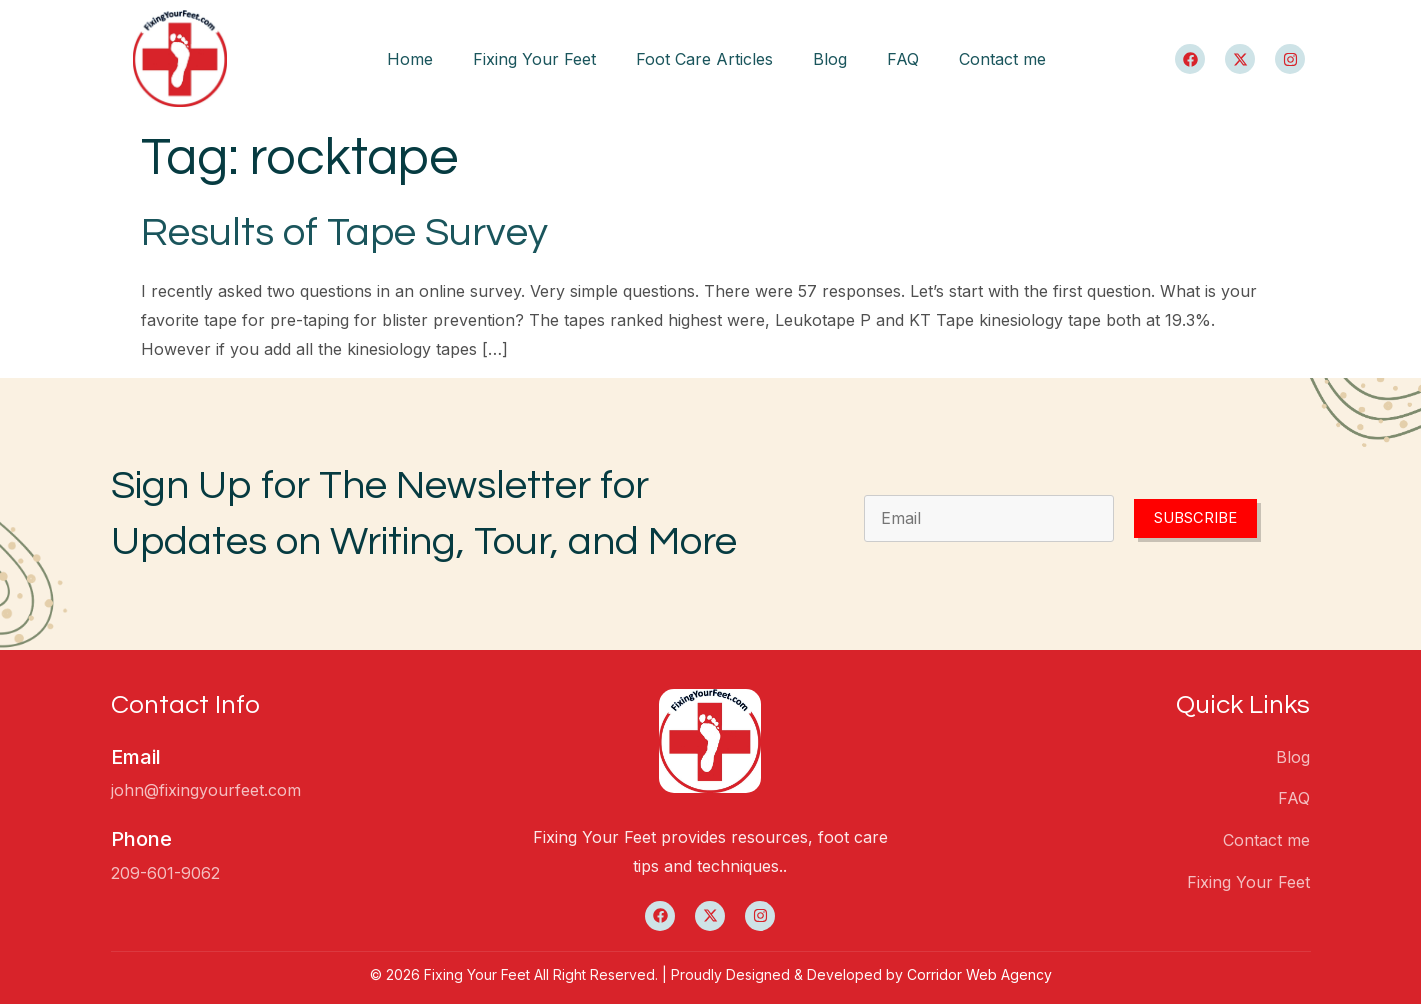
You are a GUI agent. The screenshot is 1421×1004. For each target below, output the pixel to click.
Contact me (1002, 59)
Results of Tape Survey (344, 232)
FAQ (903, 59)
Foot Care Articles (704, 59)
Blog (830, 59)
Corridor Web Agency (979, 974)
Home (410, 59)
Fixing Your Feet (534, 59)
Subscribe (1195, 518)
